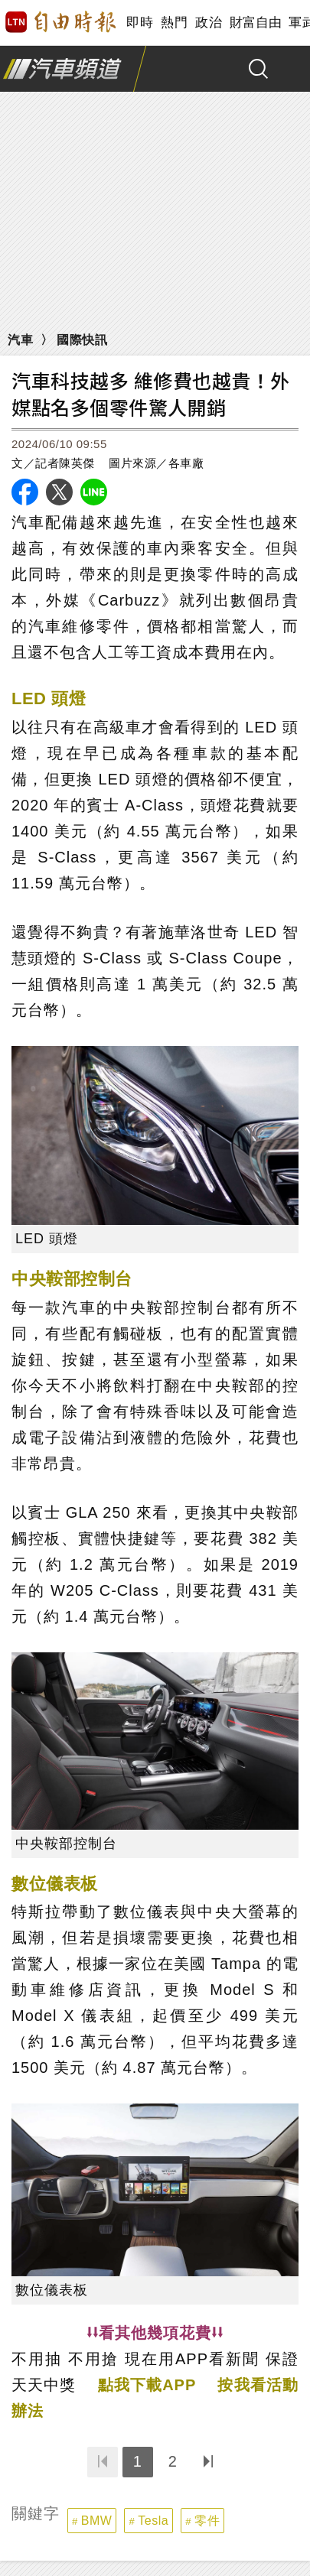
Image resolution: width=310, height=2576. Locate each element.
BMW (97, 2520)
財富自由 (255, 22)
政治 (208, 22)
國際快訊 (82, 339)
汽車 (20, 339)
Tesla (153, 2520)
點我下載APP (147, 2384)
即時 (139, 22)
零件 (207, 2520)
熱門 (174, 22)
